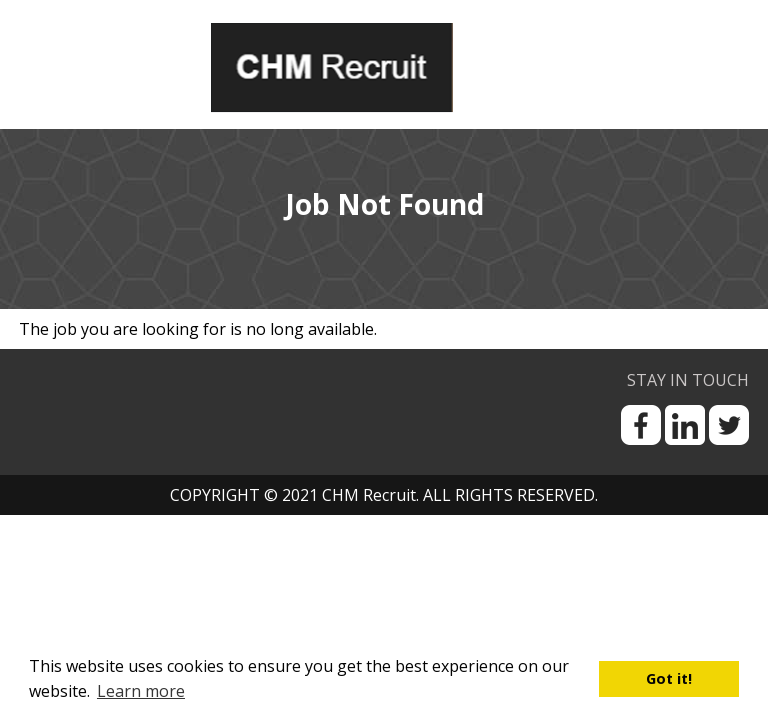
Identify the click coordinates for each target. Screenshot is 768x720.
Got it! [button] (669, 678)
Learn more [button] (141, 691)
